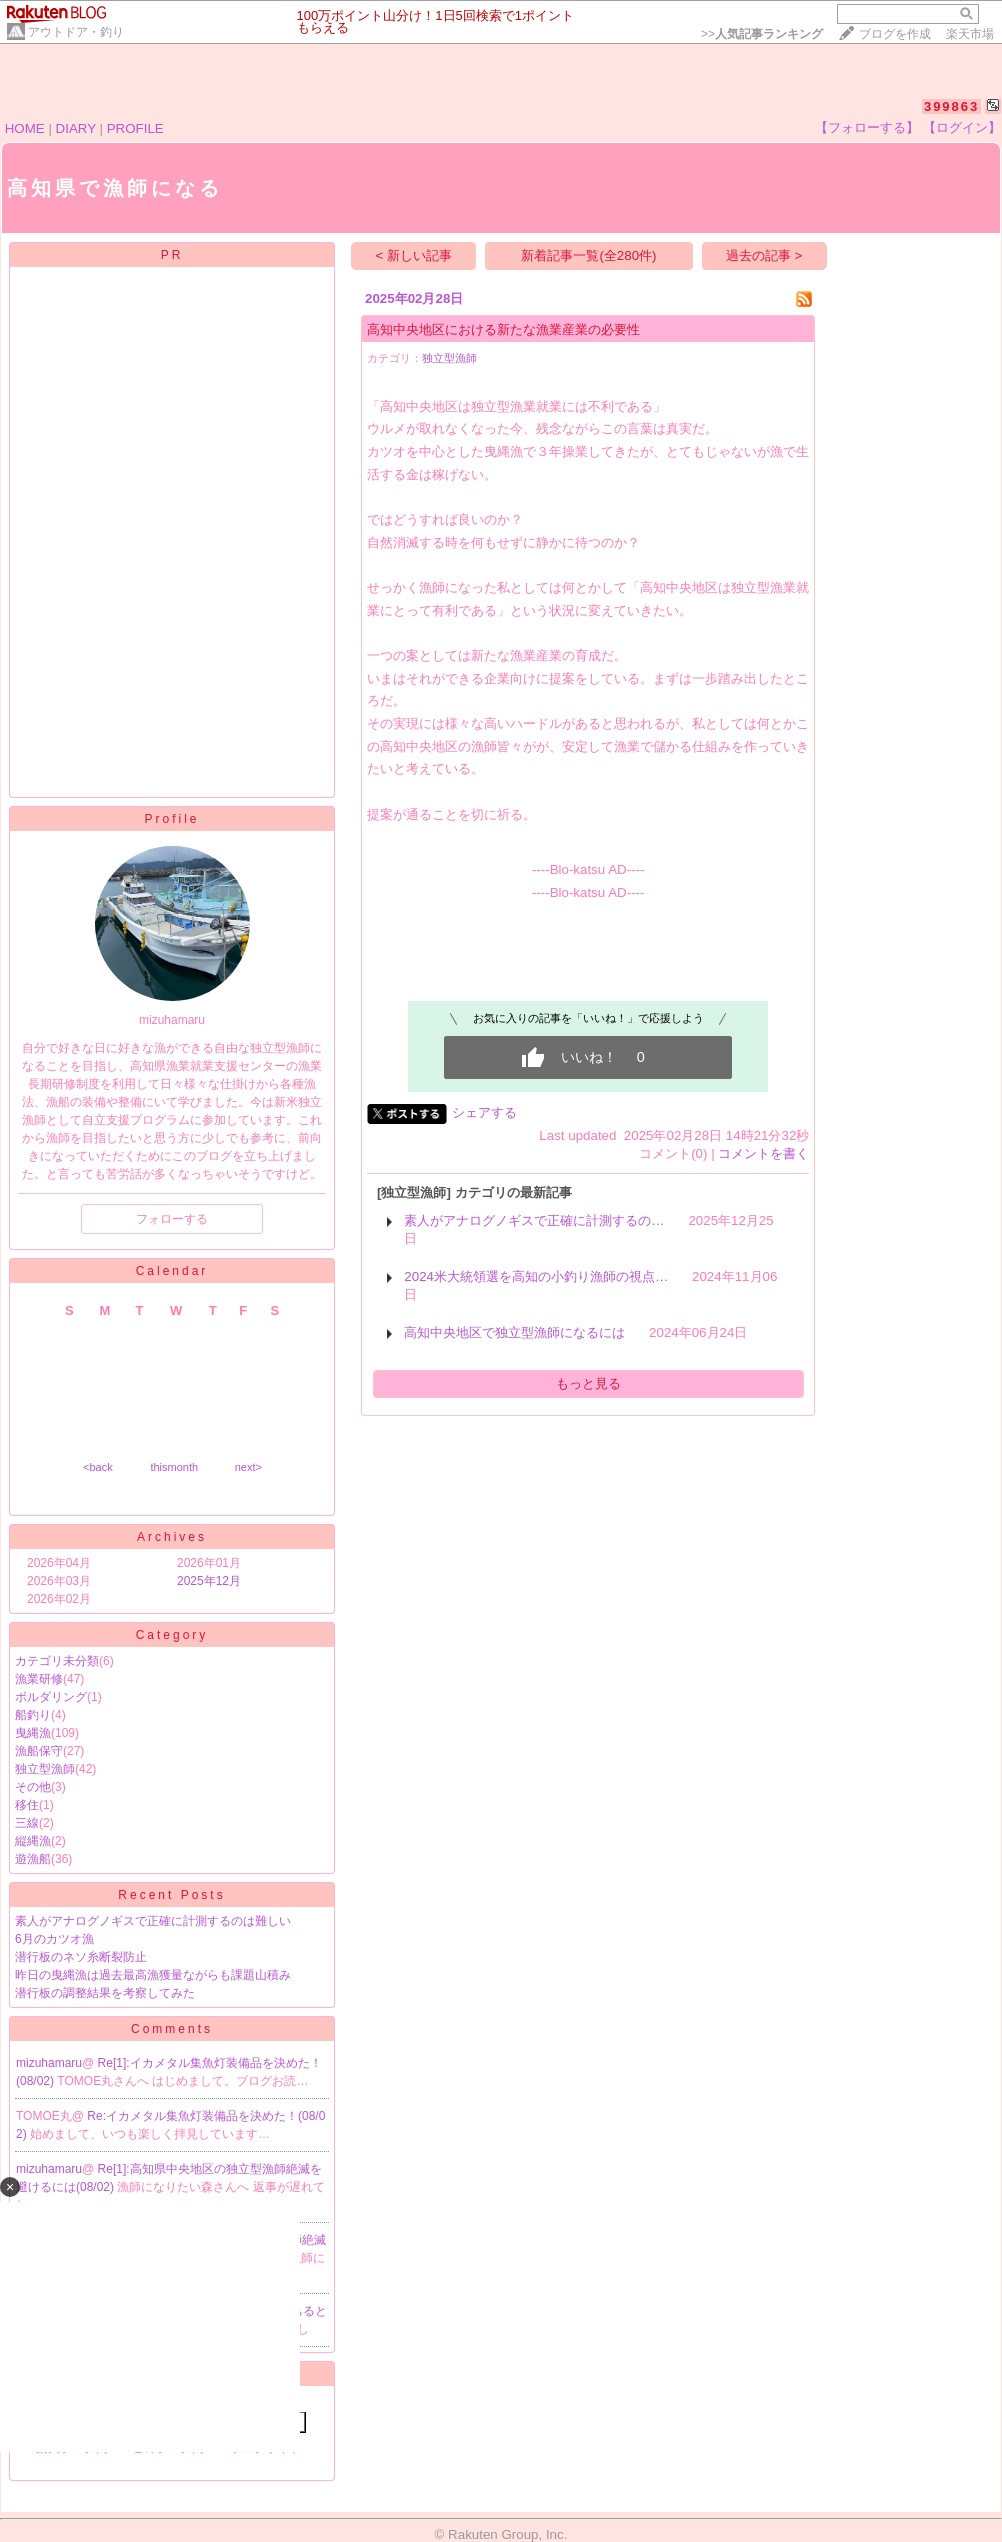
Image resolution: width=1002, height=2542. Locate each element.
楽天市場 (970, 34)
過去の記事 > (764, 255)
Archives (172, 1537)
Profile (171, 819)
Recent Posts (171, 1895)
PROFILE (135, 128)
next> (248, 1467)
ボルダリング (51, 1697)
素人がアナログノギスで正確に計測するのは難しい (153, 1921)
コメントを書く (763, 1153)
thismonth (174, 1467)
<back (98, 1467)
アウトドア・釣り (76, 32)
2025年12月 (209, 1581)
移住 (27, 1805)
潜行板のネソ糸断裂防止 (81, 1957)
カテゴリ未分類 (57, 1661)
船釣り (33, 1715)
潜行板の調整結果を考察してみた (105, 1993)
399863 (951, 106)
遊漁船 (33, 1859)
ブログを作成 (895, 34)
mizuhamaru (49, 2063)
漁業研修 (39, 1679)
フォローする (172, 1219)
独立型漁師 (45, 1769)
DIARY (76, 128)
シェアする (484, 1112)
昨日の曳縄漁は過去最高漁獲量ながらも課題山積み (153, 1975)
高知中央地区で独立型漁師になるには (514, 1332)
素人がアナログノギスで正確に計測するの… (534, 1220)
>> (762, 34)
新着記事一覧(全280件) (588, 255)
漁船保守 (39, 1751)
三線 (27, 1823)
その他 (33, 1787)
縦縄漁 (33, 1841)
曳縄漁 (33, 1733)
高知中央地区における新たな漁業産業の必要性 (503, 329)
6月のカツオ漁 (54, 1939)
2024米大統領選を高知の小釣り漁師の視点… (536, 1276)
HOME (25, 128)
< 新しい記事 (414, 255)
